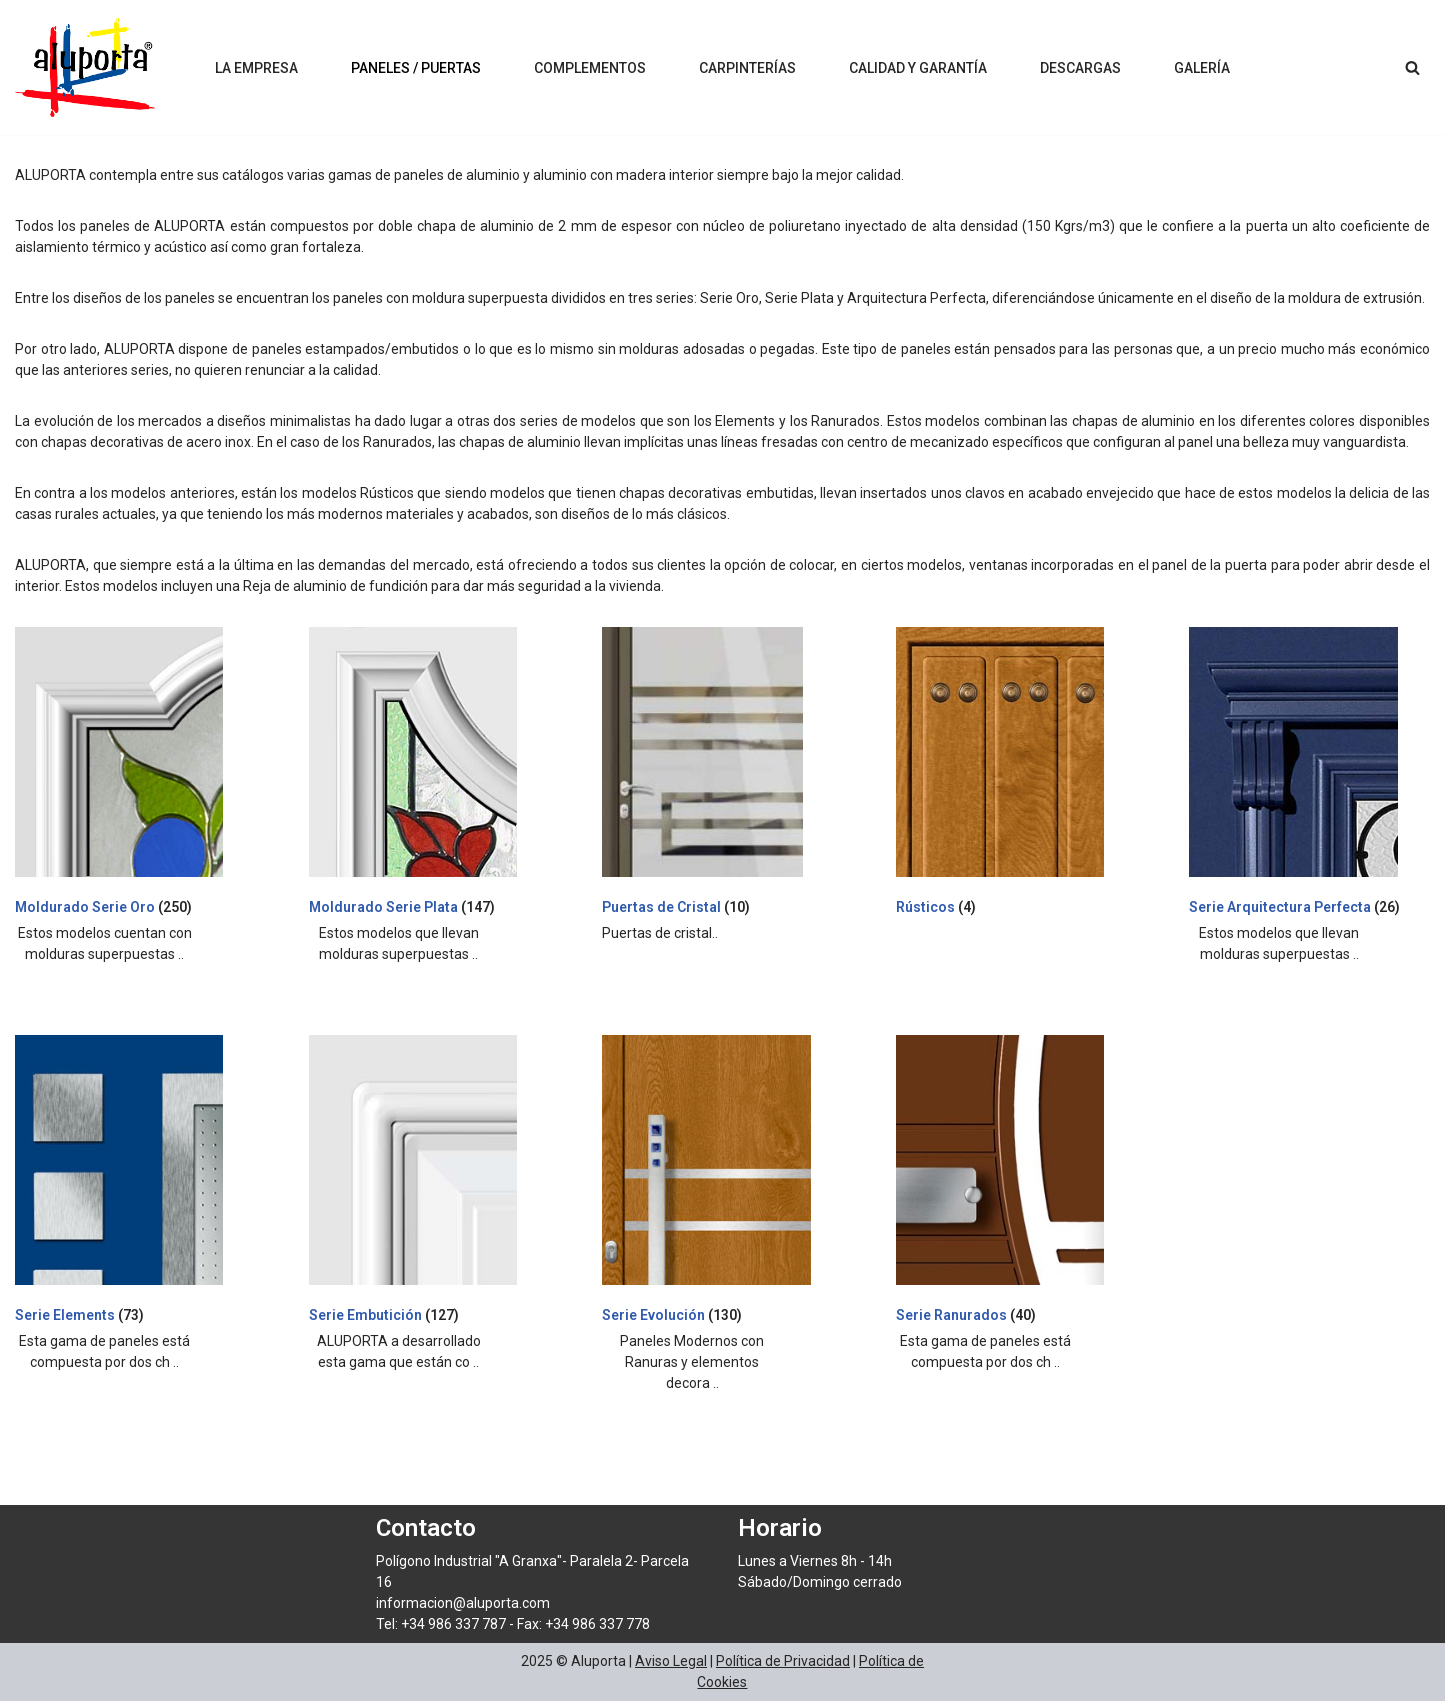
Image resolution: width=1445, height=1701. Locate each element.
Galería (1202, 68)
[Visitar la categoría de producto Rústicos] (1016, 775)
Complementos (590, 68)
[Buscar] (1412, 67)
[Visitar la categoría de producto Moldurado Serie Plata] (429, 775)
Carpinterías (747, 68)
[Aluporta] (85, 67)
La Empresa (256, 68)
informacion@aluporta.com (463, 1603)
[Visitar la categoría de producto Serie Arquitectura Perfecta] (1309, 775)
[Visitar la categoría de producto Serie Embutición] (429, 1183)
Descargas (1080, 68)
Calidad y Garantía (918, 68)
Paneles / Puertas (416, 68)
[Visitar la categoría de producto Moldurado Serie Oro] (135, 775)
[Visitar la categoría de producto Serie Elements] (135, 1183)
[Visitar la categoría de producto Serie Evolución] (722, 1183)
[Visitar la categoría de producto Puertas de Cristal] (722, 775)
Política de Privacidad (783, 1661)
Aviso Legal (671, 1661)
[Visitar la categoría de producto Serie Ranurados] (1016, 1183)
